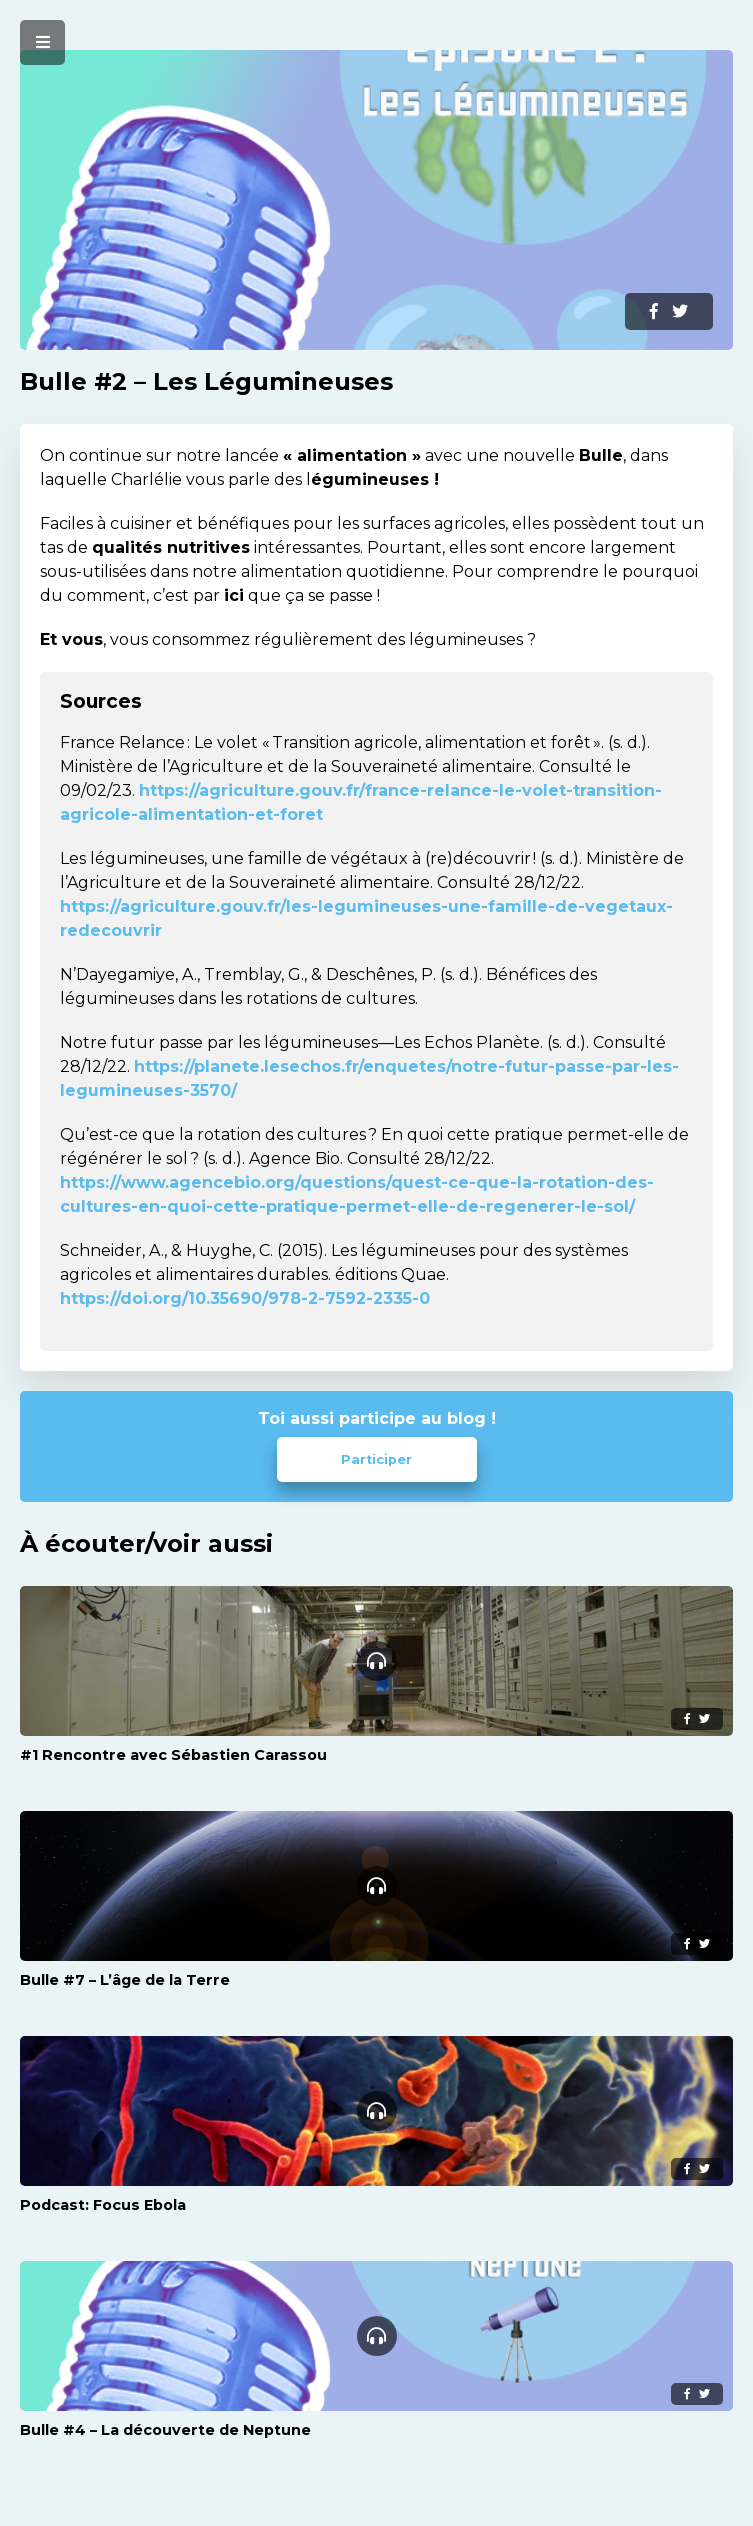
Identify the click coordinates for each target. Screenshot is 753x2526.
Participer (376, 1459)
